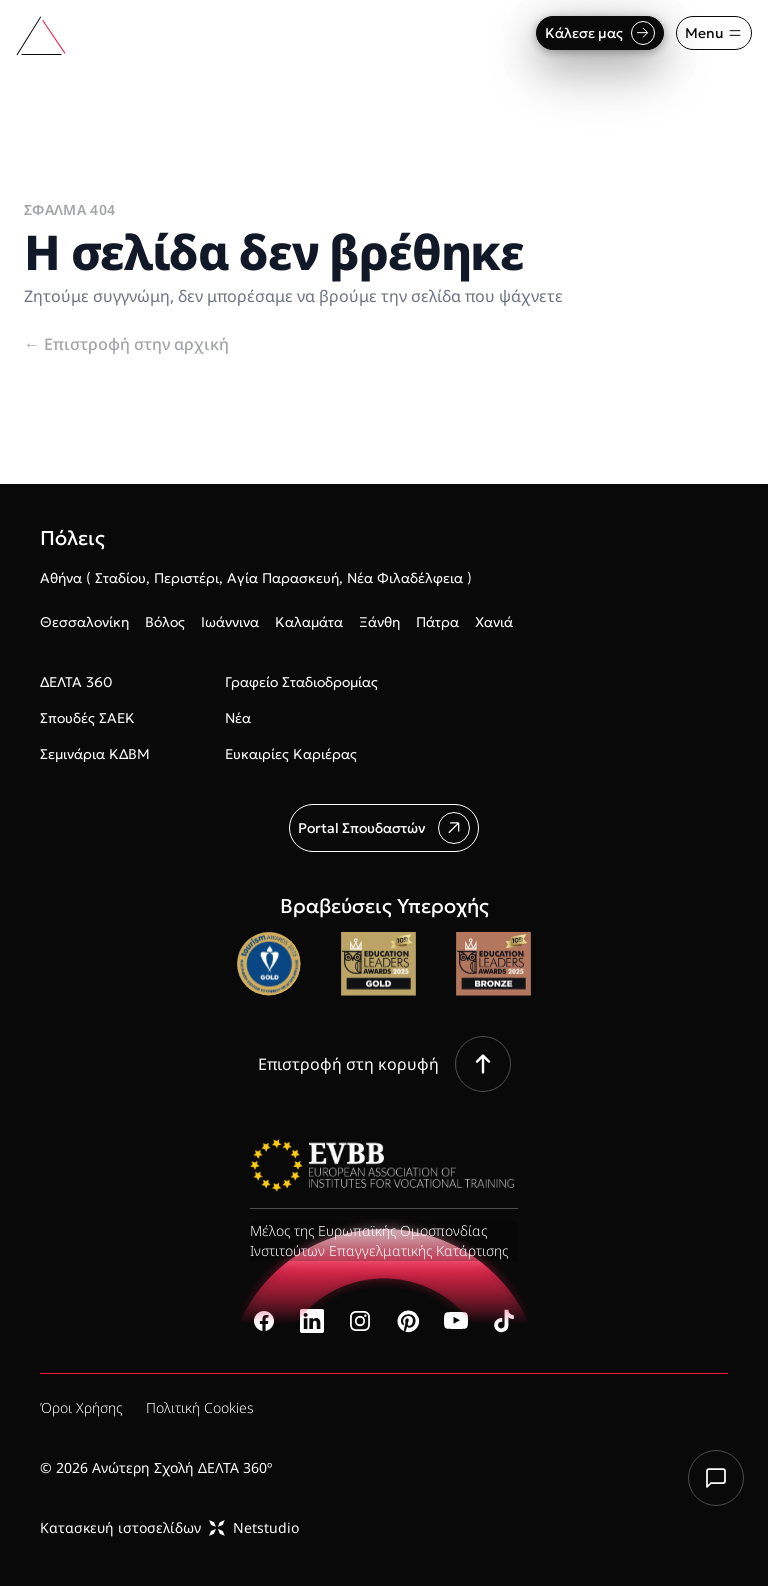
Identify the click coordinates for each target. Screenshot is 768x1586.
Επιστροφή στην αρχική (126, 344)
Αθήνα (61, 578)
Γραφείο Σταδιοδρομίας (301, 682)
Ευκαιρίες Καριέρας (291, 754)
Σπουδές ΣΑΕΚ (87, 718)
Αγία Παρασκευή (283, 578)
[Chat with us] (716, 1478)
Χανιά (494, 622)
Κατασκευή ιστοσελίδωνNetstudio (169, 1527)
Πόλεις (72, 538)
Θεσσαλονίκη (84, 622)
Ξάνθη (379, 622)
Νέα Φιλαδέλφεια (405, 578)
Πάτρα (437, 622)
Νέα (238, 718)
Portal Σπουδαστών (384, 828)
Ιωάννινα (230, 622)
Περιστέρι (186, 578)
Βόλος (165, 622)
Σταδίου (120, 578)
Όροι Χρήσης (81, 1407)
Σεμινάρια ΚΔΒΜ (95, 754)
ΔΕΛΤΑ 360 (76, 682)
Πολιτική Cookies (200, 1407)
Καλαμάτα (309, 622)
